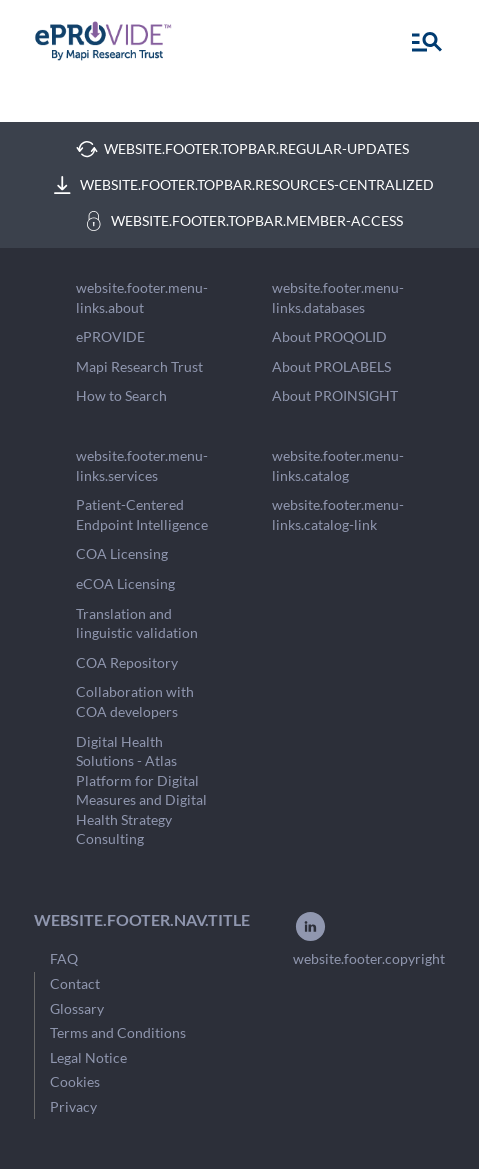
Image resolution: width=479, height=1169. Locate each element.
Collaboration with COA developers (135, 701)
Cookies (75, 1081)
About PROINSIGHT (335, 395)
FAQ (64, 958)
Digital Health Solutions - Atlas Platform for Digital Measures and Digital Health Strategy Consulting (141, 790)
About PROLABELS (331, 366)
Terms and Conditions (118, 1032)
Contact (75, 983)
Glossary (77, 1008)
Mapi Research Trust (139, 366)
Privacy (73, 1106)
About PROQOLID (329, 336)
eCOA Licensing (125, 583)
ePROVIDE (110, 336)
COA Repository (127, 662)
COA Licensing (122, 553)
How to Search (121, 395)
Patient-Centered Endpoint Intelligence (142, 514)
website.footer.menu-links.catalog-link (338, 514)
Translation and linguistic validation (137, 623)
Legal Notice (88, 1057)
